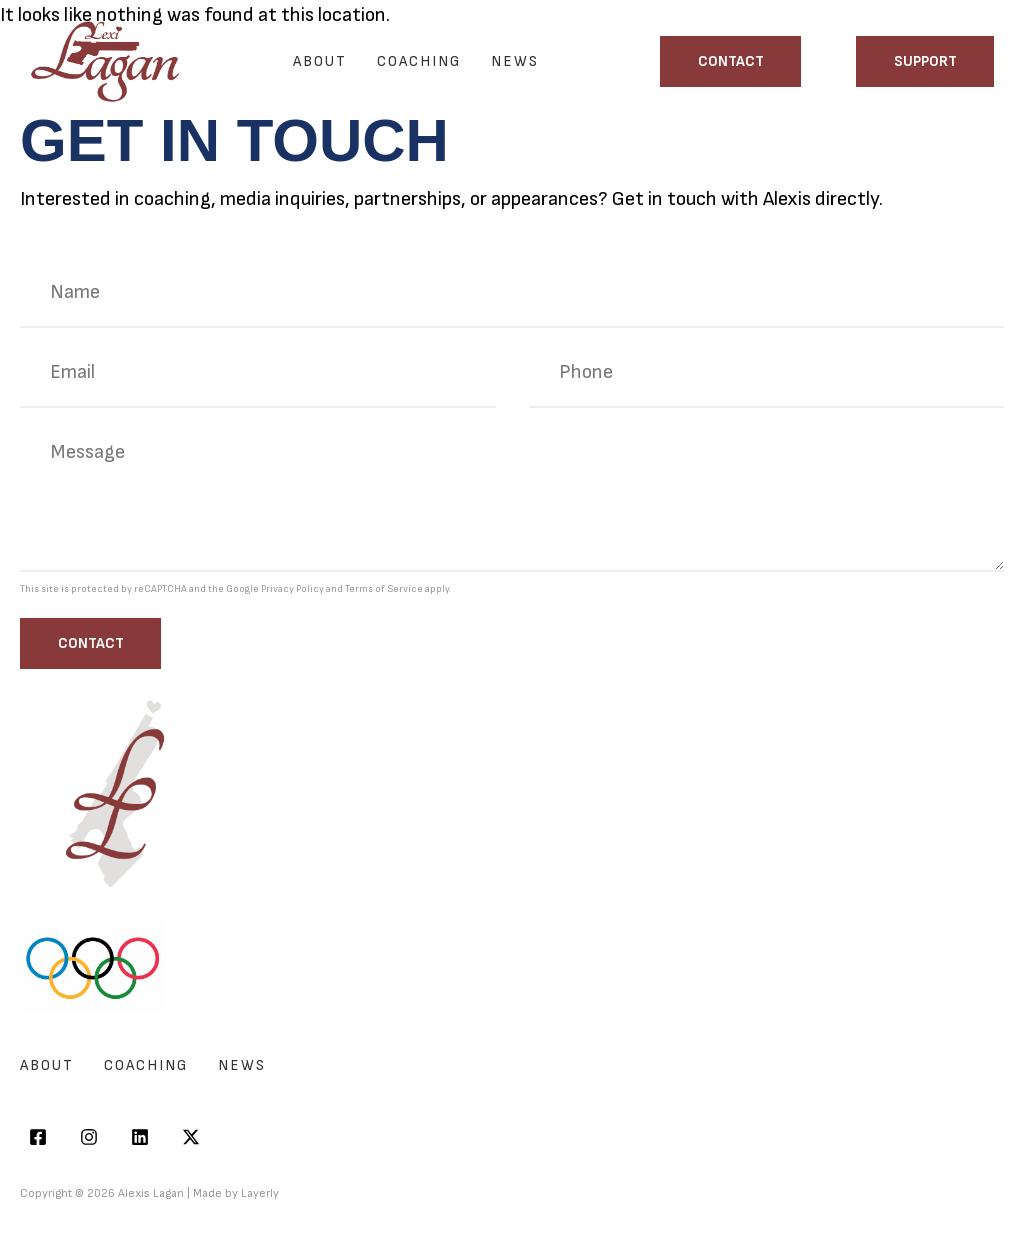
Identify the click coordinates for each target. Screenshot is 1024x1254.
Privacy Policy (292, 589)
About (320, 61)
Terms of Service (384, 589)
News (515, 61)
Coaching (419, 61)
